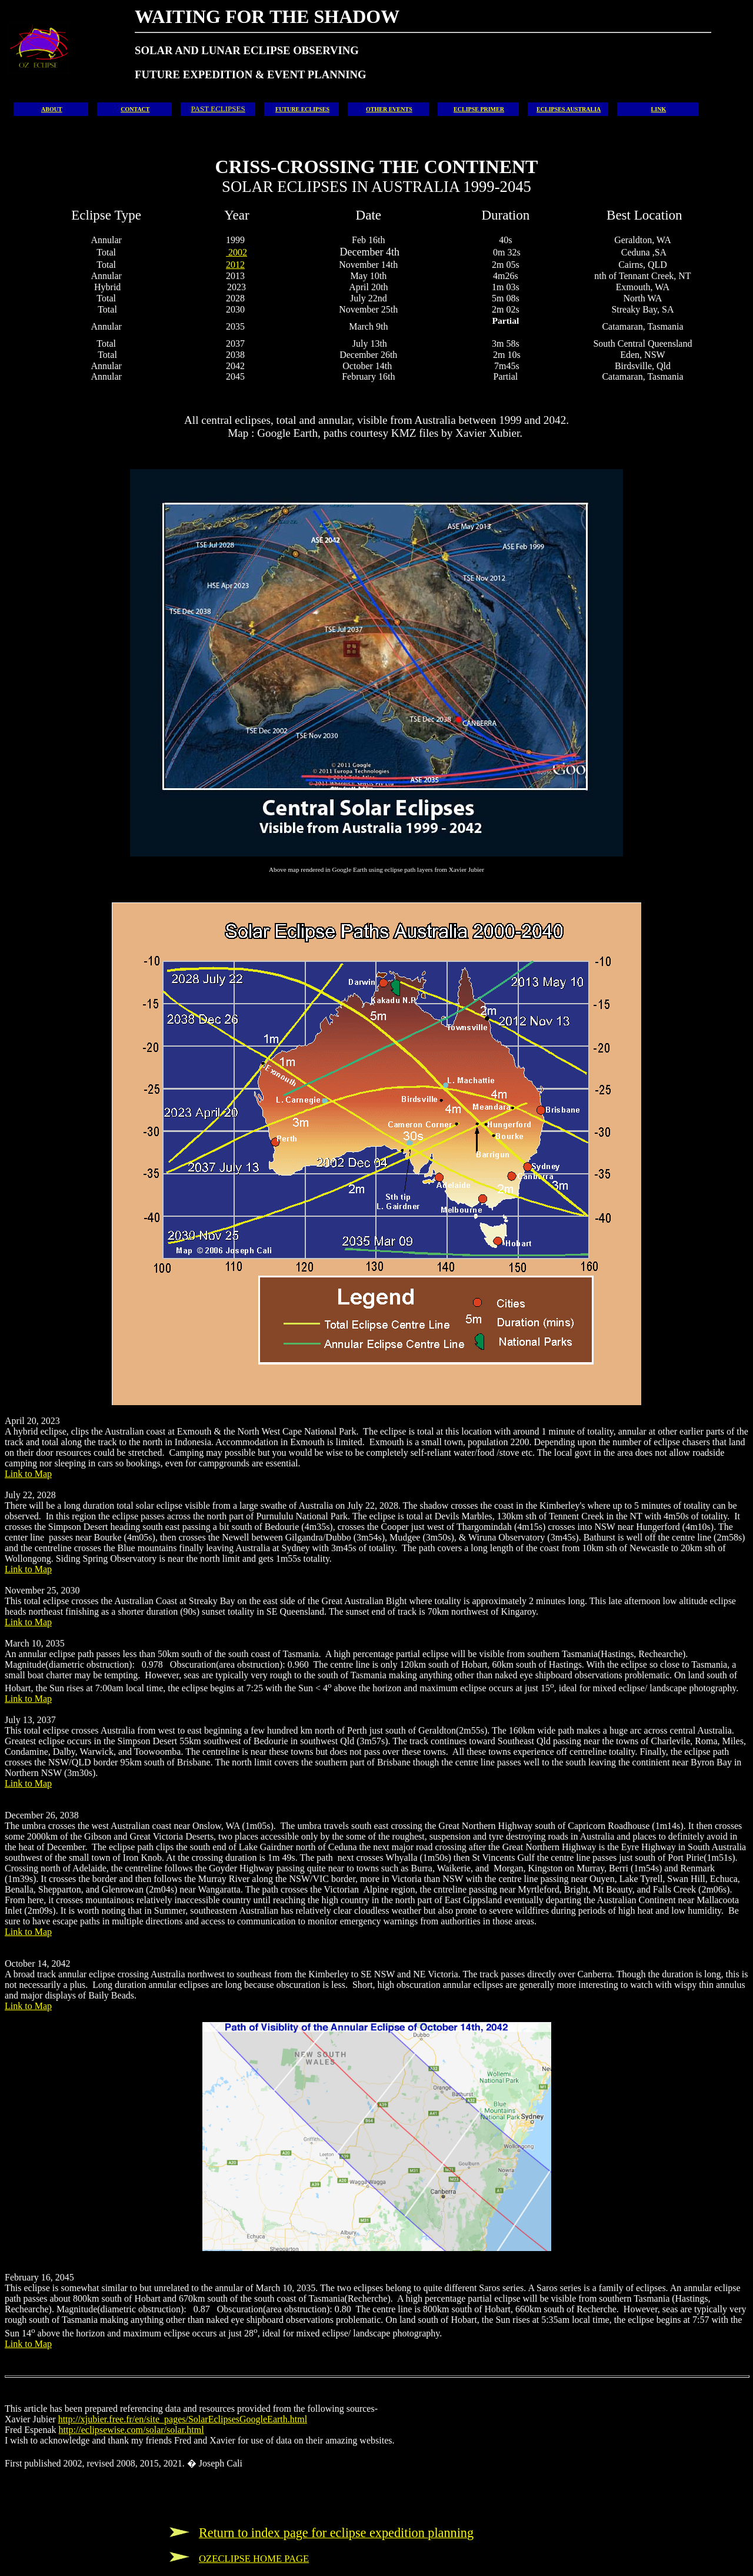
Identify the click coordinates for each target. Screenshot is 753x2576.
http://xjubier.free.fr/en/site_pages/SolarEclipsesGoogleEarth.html (182, 2419)
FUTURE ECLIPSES (302, 109)
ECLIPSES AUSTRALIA (569, 109)
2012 (235, 265)
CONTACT (135, 109)
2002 (236, 252)
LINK (659, 109)
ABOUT (51, 109)
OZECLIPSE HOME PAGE (254, 2558)
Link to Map (28, 1474)
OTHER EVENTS (389, 109)
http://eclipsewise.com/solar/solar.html (131, 2430)
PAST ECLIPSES (218, 108)
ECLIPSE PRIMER (479, 109)
